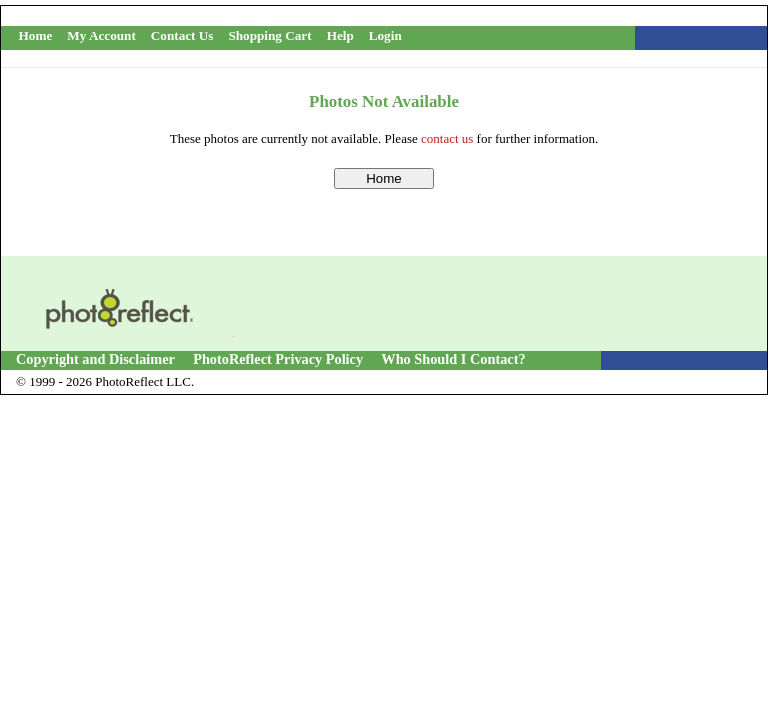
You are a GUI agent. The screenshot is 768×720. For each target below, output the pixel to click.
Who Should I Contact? (453, 359)
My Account (101, 35)
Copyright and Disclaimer (97, 359)
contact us (447, 138)
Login (385, 35)
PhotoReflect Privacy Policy (278, 359)
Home (36, 35)
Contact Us (182, 35)
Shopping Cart (269, 35)
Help (340, 35)
